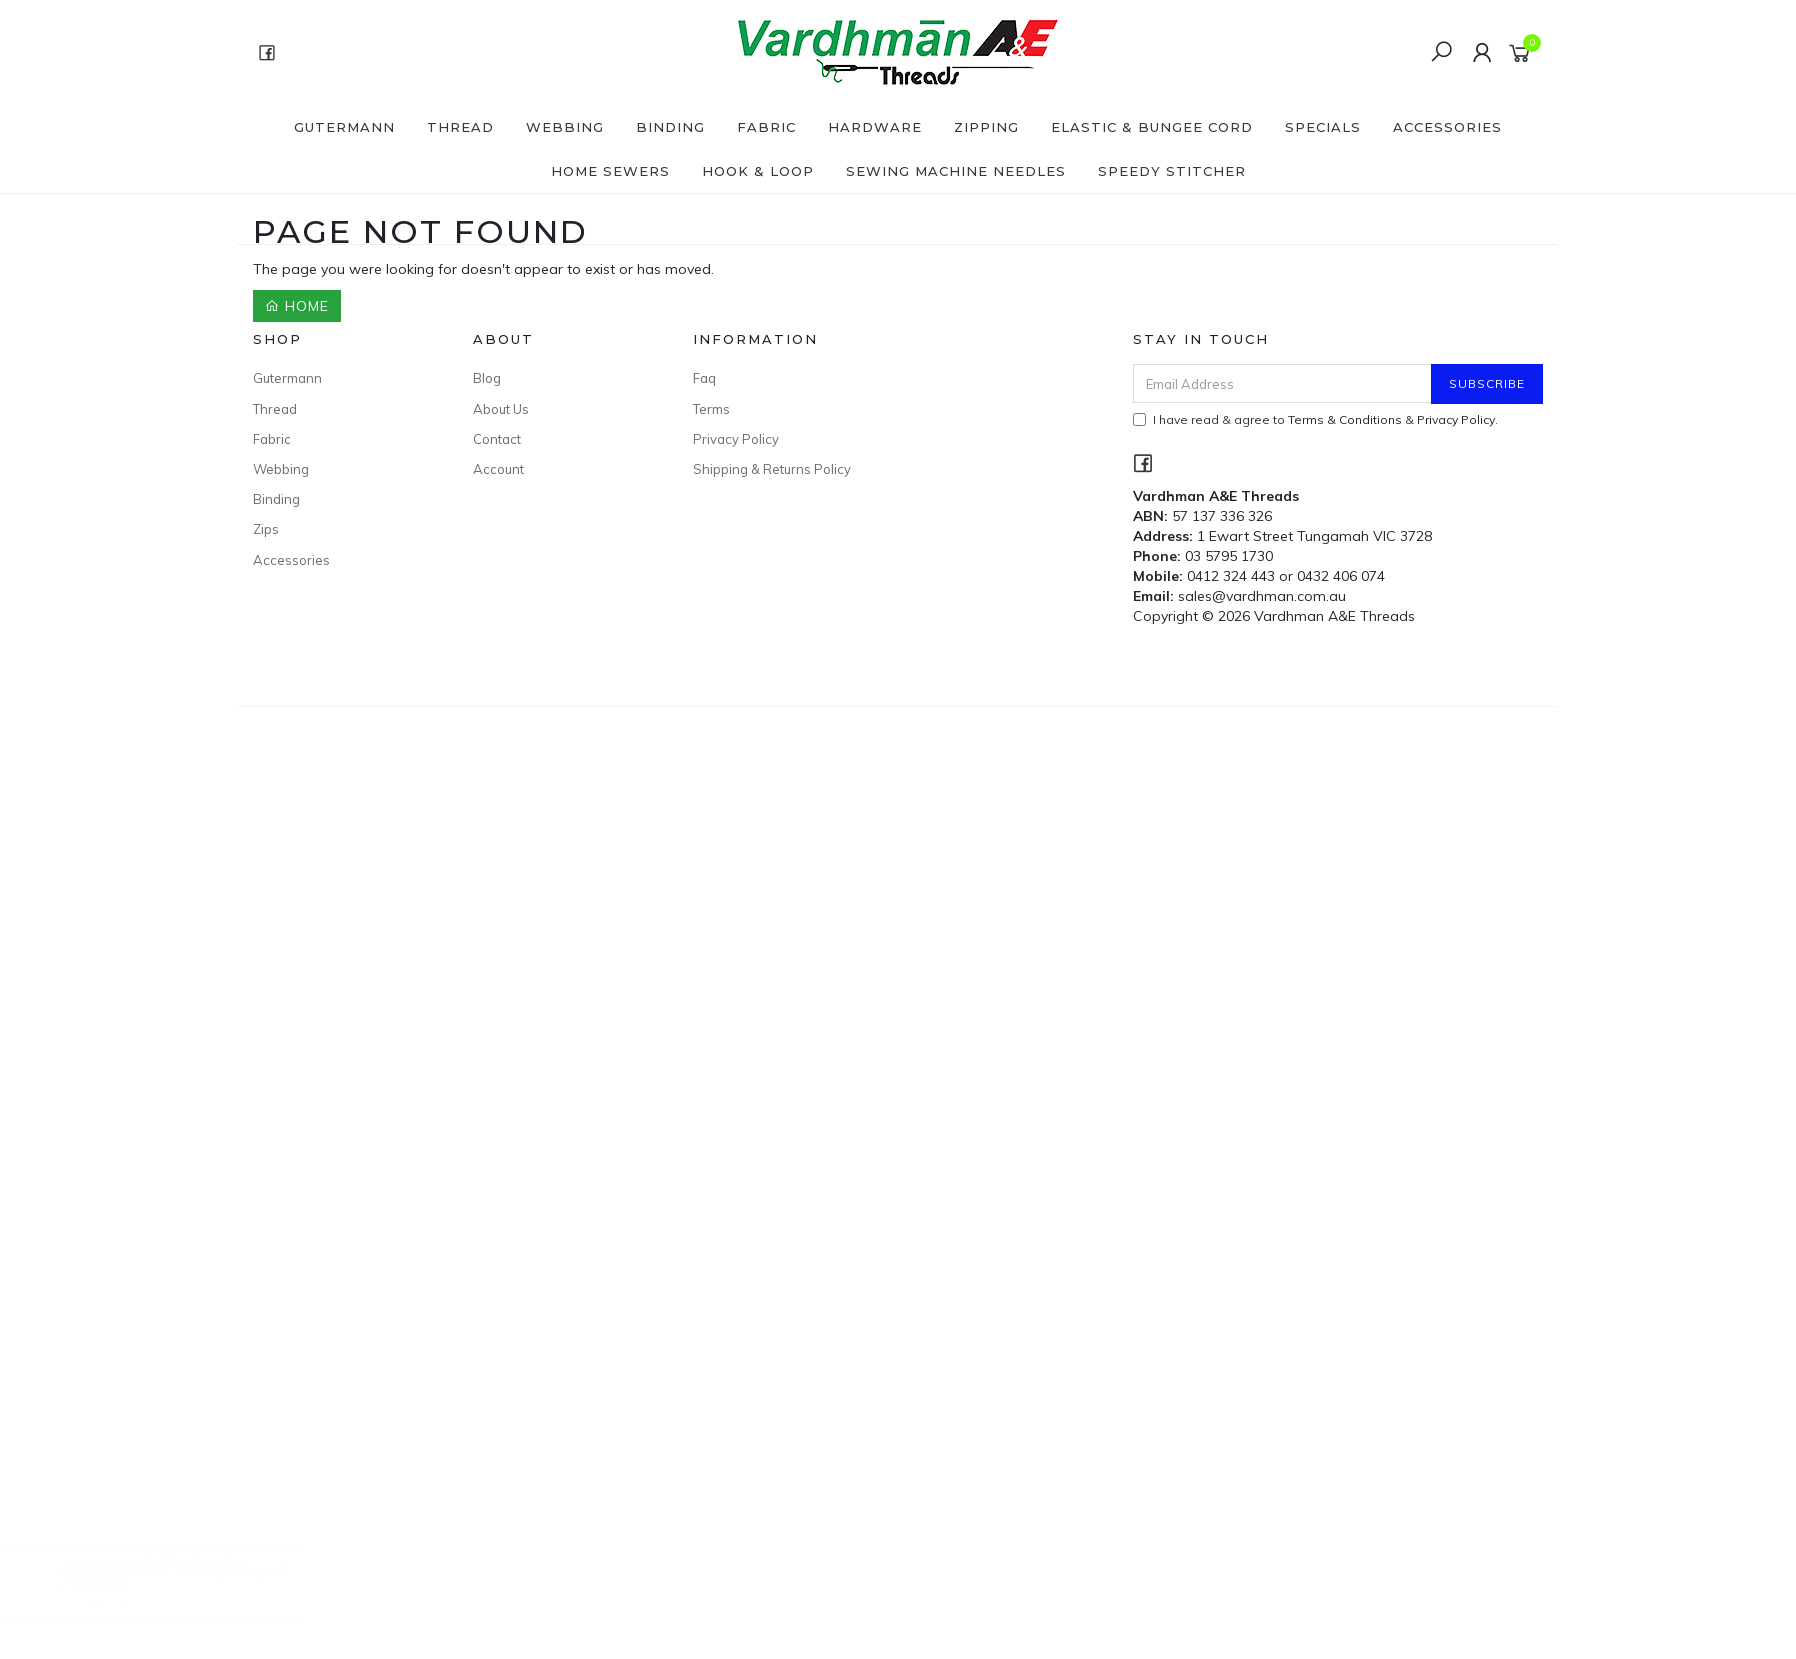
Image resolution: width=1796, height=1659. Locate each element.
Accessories (1447, 127)
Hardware (875, 127)
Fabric (766, 127)
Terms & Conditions (1345, 419)
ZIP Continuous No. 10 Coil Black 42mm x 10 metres (193, 1578)
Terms (711, 409)
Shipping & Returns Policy (772, 469)
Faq (704, 378)
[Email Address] (1282, 383)
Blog (487, 378)
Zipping (986, 127)
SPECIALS (1323, 127)
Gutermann (344, 127)
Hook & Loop (758, 171)
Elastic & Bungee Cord (1152, 127)
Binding (670, 127)
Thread (460, 127)
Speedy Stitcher (1172, 171)
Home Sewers (610, 171)
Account (498, 469)
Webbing (565, 127)
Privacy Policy (736, 439)
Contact (497, 439)
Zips (266, 529)
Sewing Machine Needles (956, 171)
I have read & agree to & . (1315, 419)
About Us (501, 409)
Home (297, 306)
